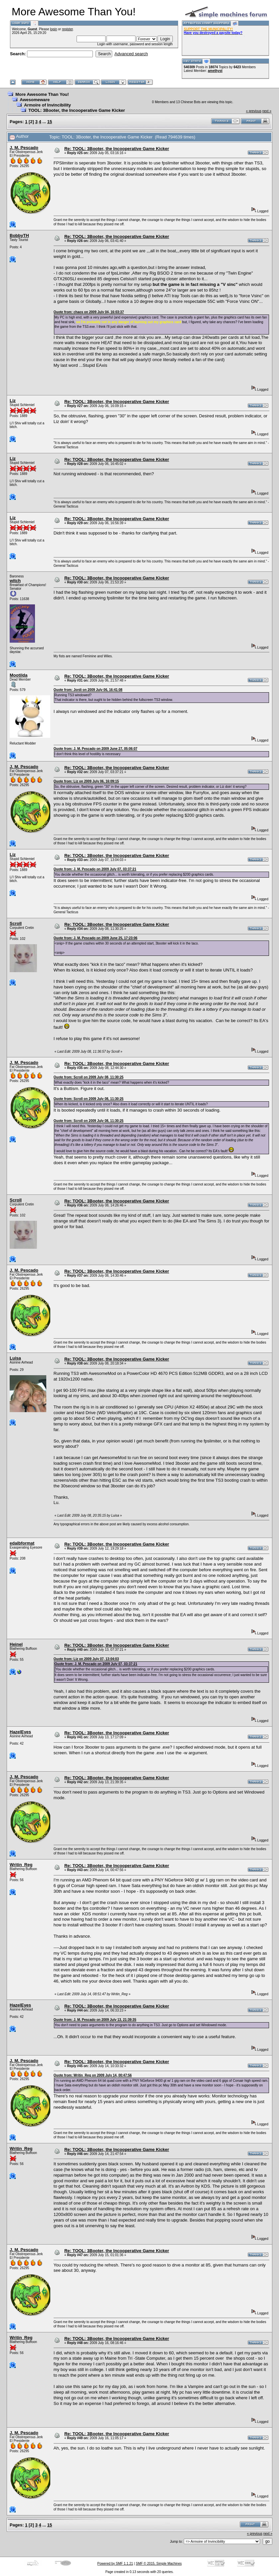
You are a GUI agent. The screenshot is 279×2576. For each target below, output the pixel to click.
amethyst (215, 71)
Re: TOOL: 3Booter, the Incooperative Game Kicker (116, 148)
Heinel (16, 1644)
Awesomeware (35, 99)
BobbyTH (19, 235)
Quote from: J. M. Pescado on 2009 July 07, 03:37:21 (95, 869)
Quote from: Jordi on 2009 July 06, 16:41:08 (88, 690)
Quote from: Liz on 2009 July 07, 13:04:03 (86, 1659)
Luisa (15, 1358)
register (67, 29)
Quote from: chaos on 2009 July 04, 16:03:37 (89, 312)
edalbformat (22, 1543)
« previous (253, 111)
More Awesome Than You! (42, 94)
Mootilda (18, 675)
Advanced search (131, 53)
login (53, 29)
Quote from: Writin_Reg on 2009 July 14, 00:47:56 (93, 2075)
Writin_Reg (21, 1864)
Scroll (16, 923)
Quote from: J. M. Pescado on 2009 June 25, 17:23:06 (96, 938)
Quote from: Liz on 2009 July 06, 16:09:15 (86, 781)
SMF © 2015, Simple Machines (159, 2563)
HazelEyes (20, 1731)
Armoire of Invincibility (47, 105)
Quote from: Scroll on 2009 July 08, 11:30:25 (89, 1077)
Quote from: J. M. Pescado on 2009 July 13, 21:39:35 (95, 2020)
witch (15, 580)
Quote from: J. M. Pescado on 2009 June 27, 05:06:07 (96, 749)
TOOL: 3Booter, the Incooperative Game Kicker (76, 110)
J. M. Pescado (24, 147)
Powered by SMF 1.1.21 (115, 2563)
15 (49, 121)
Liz (13, 400)
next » (266, 111)
